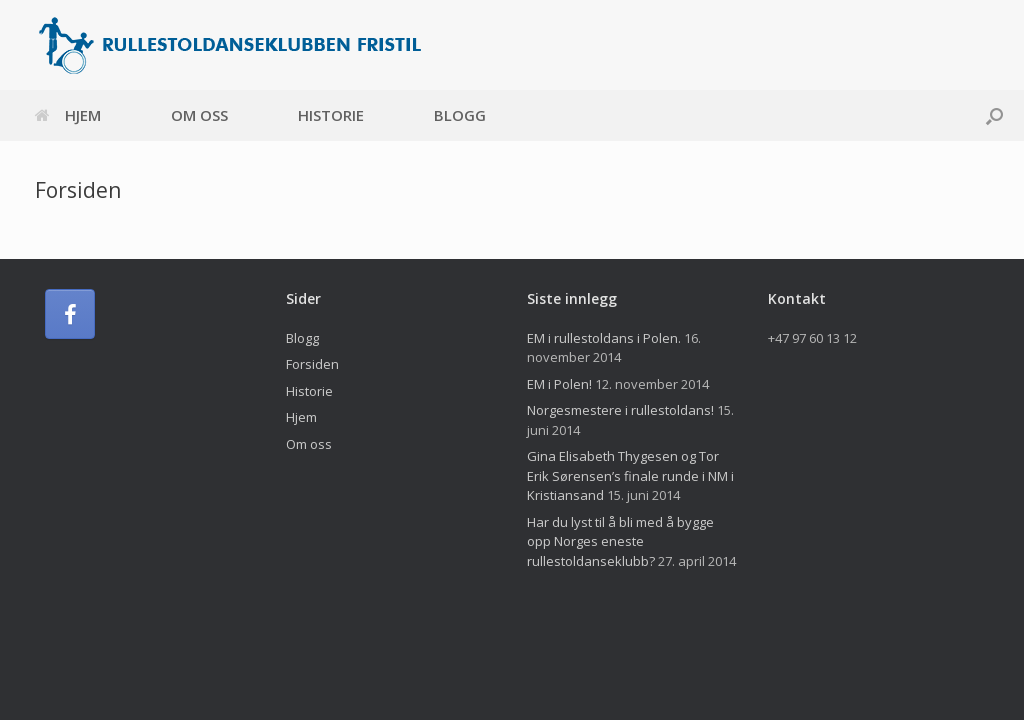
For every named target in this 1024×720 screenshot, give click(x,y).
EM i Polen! (559, 384)
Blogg (460, 115)
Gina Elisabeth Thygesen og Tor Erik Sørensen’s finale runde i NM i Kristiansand (630, 475)
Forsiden (312, 364)
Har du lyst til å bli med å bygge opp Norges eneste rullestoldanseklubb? (620, 541)
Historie (331, 115)
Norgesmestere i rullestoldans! (620, 410)
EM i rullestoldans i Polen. (604, 338)
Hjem (68, 115)
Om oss (199, 115)
